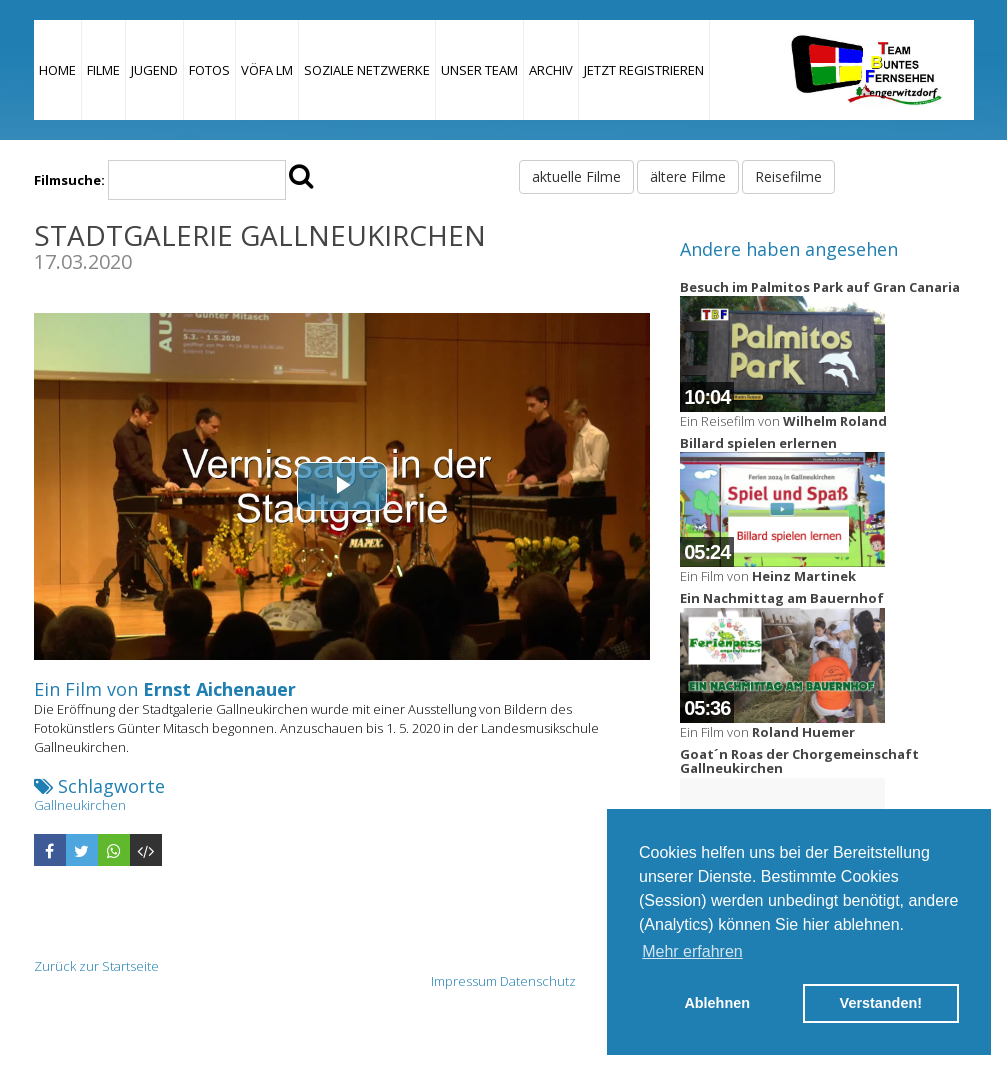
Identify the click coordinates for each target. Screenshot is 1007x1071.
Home (57, 70)
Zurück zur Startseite (96, 966)
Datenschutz (538, 981)
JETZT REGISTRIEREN (644, 70)
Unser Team (479, 70)
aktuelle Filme (576, 176)
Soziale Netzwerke (367, 70)
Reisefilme (788, 176)
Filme (103, 70)
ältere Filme (688, 176)
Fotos (209, 70)
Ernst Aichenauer (219, 689)
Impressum (464, 981)
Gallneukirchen (80, 805)
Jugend (154, 70)
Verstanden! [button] (881, 1003)
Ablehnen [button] (717, 1003)
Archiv (551, 70)
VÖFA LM (267, 70)
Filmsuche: (69, 180)
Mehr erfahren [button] (692, 951)
